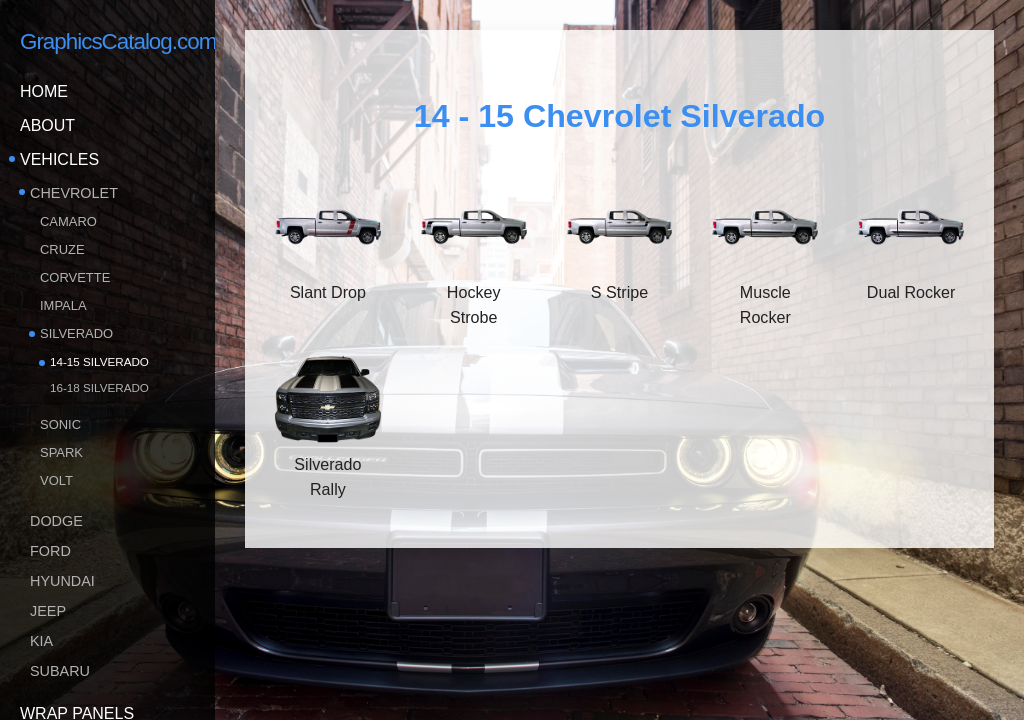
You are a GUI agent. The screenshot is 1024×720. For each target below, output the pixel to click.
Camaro (68, 221)
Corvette (75, 277)
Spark (61, 452)
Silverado (76, 333)
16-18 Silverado (99, 387)
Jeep (48, 611)
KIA (41, 641)
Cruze (62, 249)
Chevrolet (74, 193)
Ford (50, 551)
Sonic (60, 424)
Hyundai (62, 581)
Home (44, 91)
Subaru (60, 671)
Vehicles (59, 159)
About (47, 125)
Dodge (56, 521)
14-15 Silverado (99, 361)
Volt (56, 480)
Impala (63, 305)
